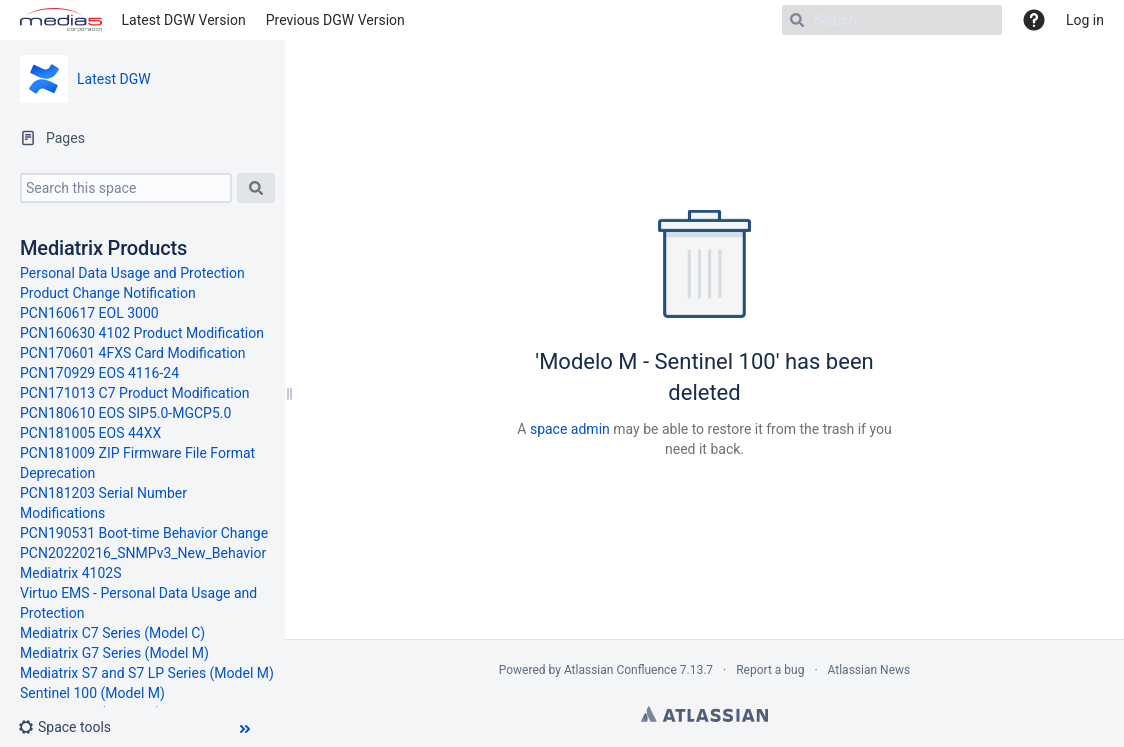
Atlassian (704, 714)
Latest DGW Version (184, 20)
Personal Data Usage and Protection (132, 273)
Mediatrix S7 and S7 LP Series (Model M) (147, 673)
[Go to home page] (61, 20)
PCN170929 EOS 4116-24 (99, 373)
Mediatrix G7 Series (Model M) (114, 653)
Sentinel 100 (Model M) (92, 693)
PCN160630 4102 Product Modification (142, 333)
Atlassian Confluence (620, 670)
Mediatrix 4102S (71, 573)
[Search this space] (126, 188)
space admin (570, 429)
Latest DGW (114, 79)
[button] (72, 727)
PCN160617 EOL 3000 (89, 313)
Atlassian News (869, 670)
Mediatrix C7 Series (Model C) (112, 633)
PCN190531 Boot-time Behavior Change (144, 533)
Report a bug (770, 670)
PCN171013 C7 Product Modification (134, 393)
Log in (1085, 20)
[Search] (892, 20)
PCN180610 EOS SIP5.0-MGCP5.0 (125, 413)
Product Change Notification (108, 293)
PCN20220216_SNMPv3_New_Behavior (143, 553)
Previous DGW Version (335, 20)
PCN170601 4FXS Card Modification (132, 353)
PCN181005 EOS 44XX (90, 433)
